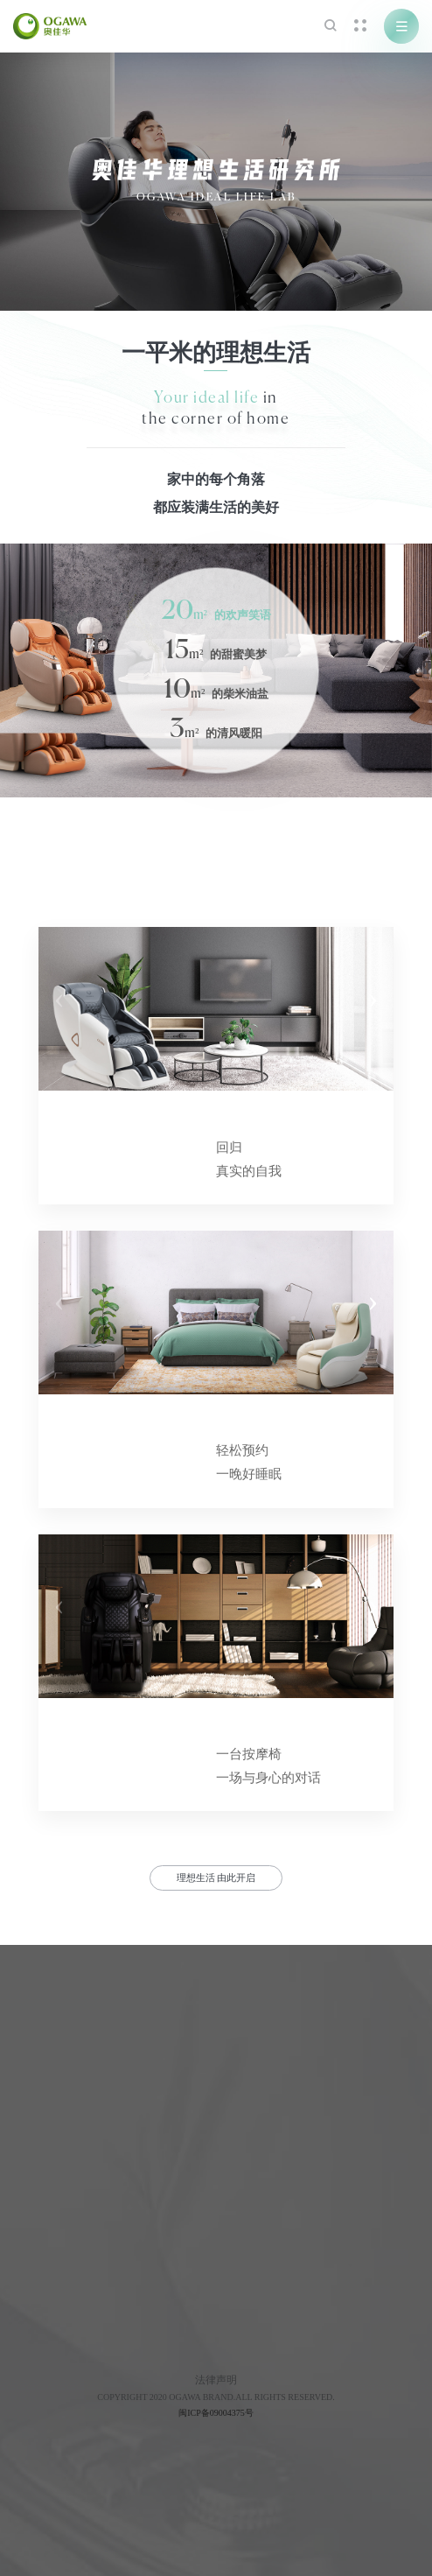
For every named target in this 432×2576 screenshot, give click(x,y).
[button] (373, 1009)
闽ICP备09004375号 (216, 2413)
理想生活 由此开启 (216, 1877)
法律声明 (216, 2380)
